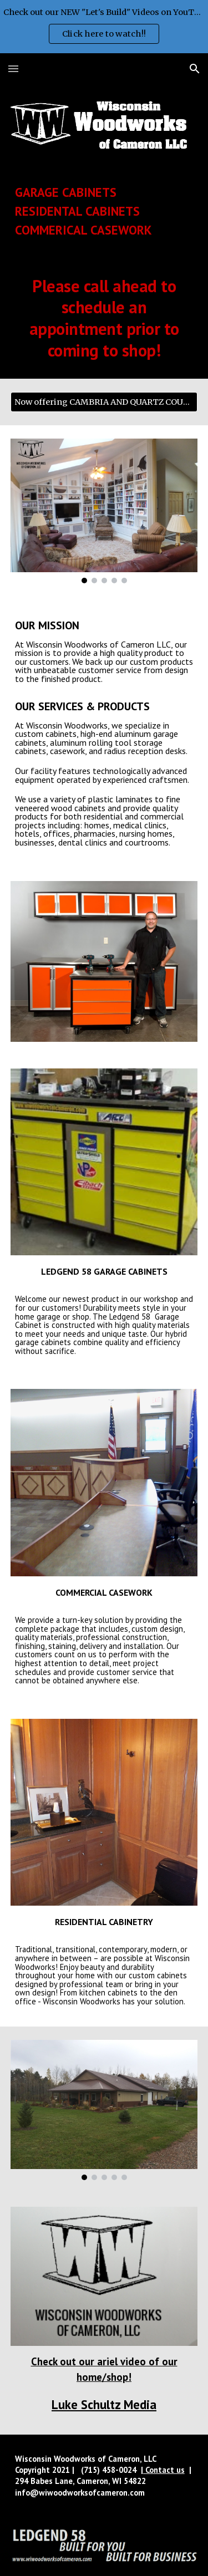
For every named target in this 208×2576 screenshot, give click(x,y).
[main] (104, 211)
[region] (104, 26)
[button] (13, 68)
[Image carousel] (104, 511)
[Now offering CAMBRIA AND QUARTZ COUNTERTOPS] (104, 402)
